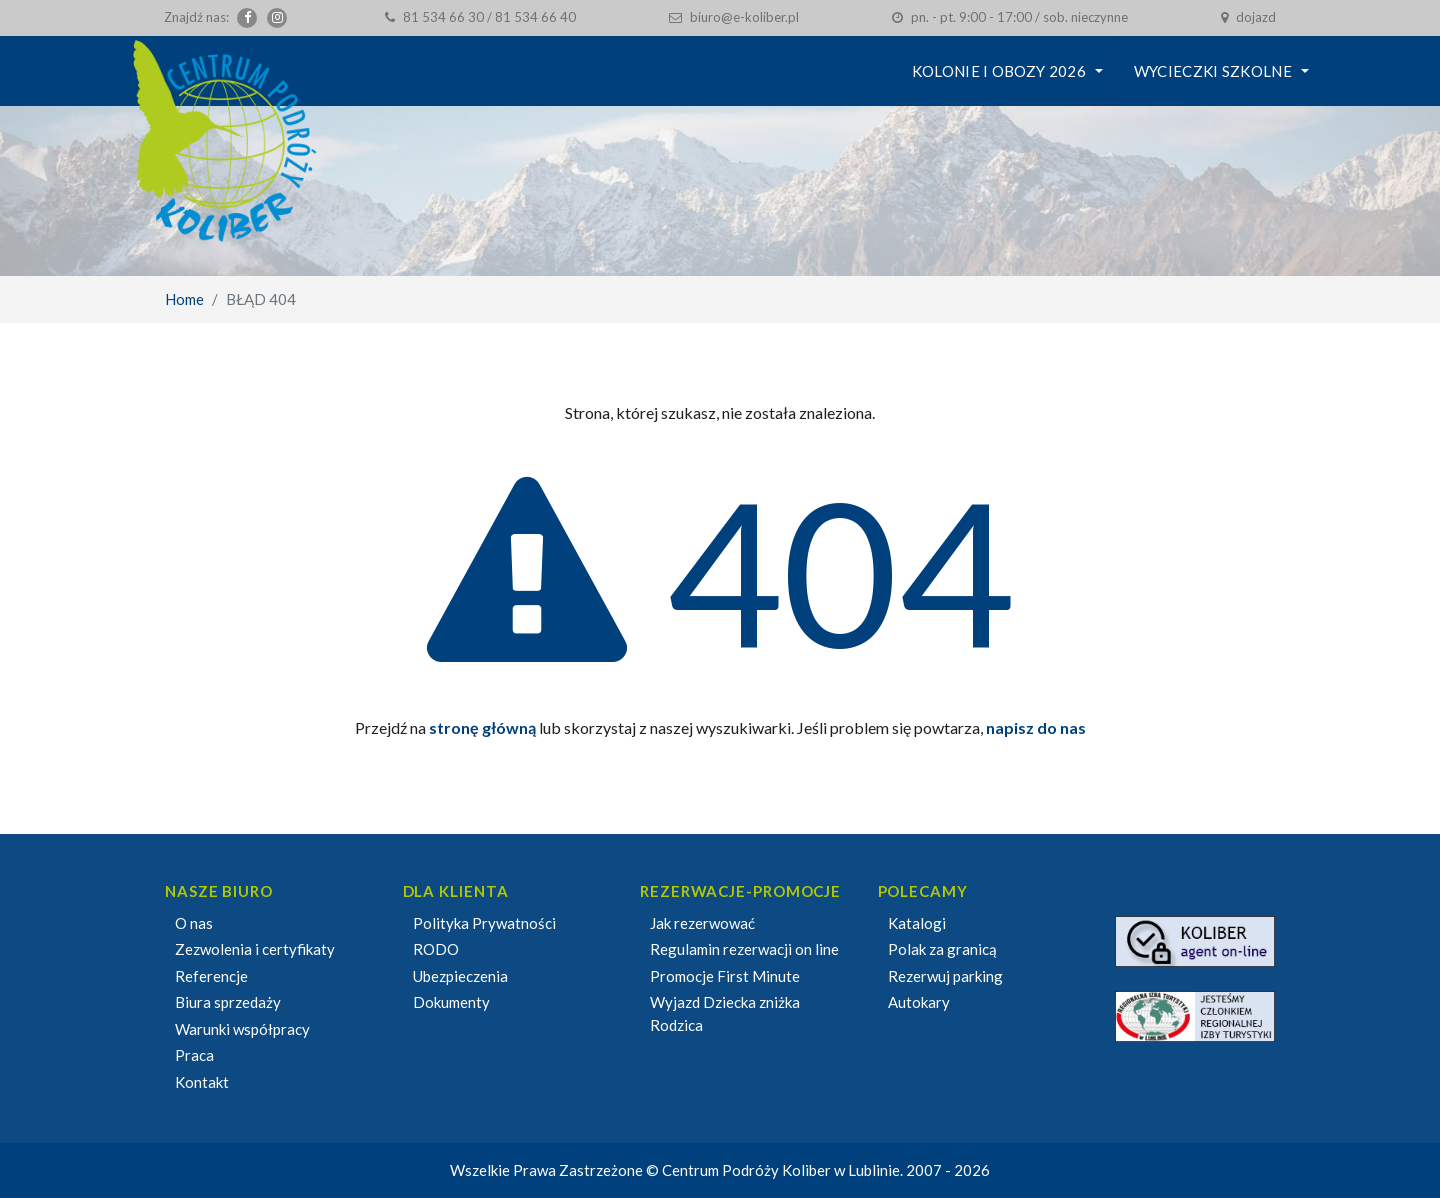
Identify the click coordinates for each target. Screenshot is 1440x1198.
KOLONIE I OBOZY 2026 (999, 71)
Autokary (919, 1002)
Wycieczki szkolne (1213, 71)
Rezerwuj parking (945, 976)
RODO (436, 949)
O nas (194, 923)
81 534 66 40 (535, 17)
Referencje (211, 976)
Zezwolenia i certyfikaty (255, 949)
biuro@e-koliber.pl (744, 17)
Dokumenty (451, 1002)
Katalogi (917, 923)
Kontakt (202, 1082)
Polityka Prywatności (484, 923)
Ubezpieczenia (460, 976)
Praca (194, 1055)
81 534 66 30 (443, 17)
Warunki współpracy (242, 1029)
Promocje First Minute (725, 976)
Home (184, 299)
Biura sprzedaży (228, 1002)
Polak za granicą (942, 949)
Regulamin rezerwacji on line (744, 949)
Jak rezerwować (702, 923)
